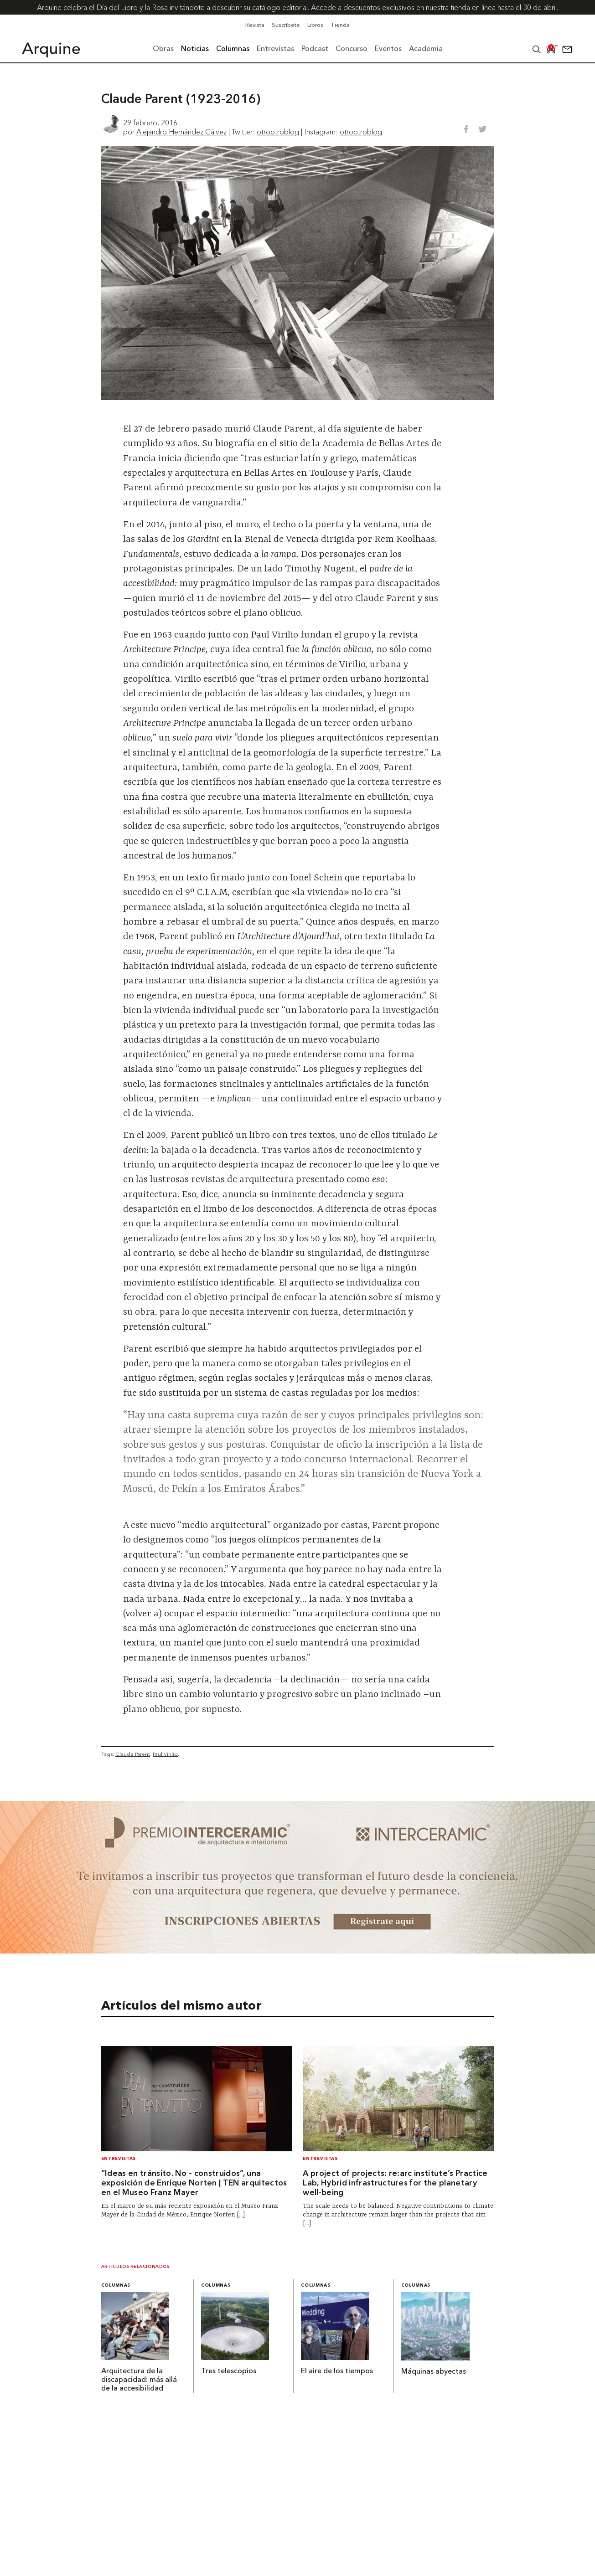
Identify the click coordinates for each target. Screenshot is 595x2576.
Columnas (115, 2285)
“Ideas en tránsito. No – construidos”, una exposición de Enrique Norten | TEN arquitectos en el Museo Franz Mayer (194, 2183)
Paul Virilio (165, 1754)
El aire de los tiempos (337, 2371)
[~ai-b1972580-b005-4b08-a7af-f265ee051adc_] (297, 1950)
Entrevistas (118, 2159)
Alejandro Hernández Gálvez (181, 131)
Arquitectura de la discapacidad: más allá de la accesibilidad (139, 2380)
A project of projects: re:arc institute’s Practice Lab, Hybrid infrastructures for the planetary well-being (395, 2183)
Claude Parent (132, 1754)
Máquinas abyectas (433, 2371)
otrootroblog (278, 131)
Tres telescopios (228, 2371)
